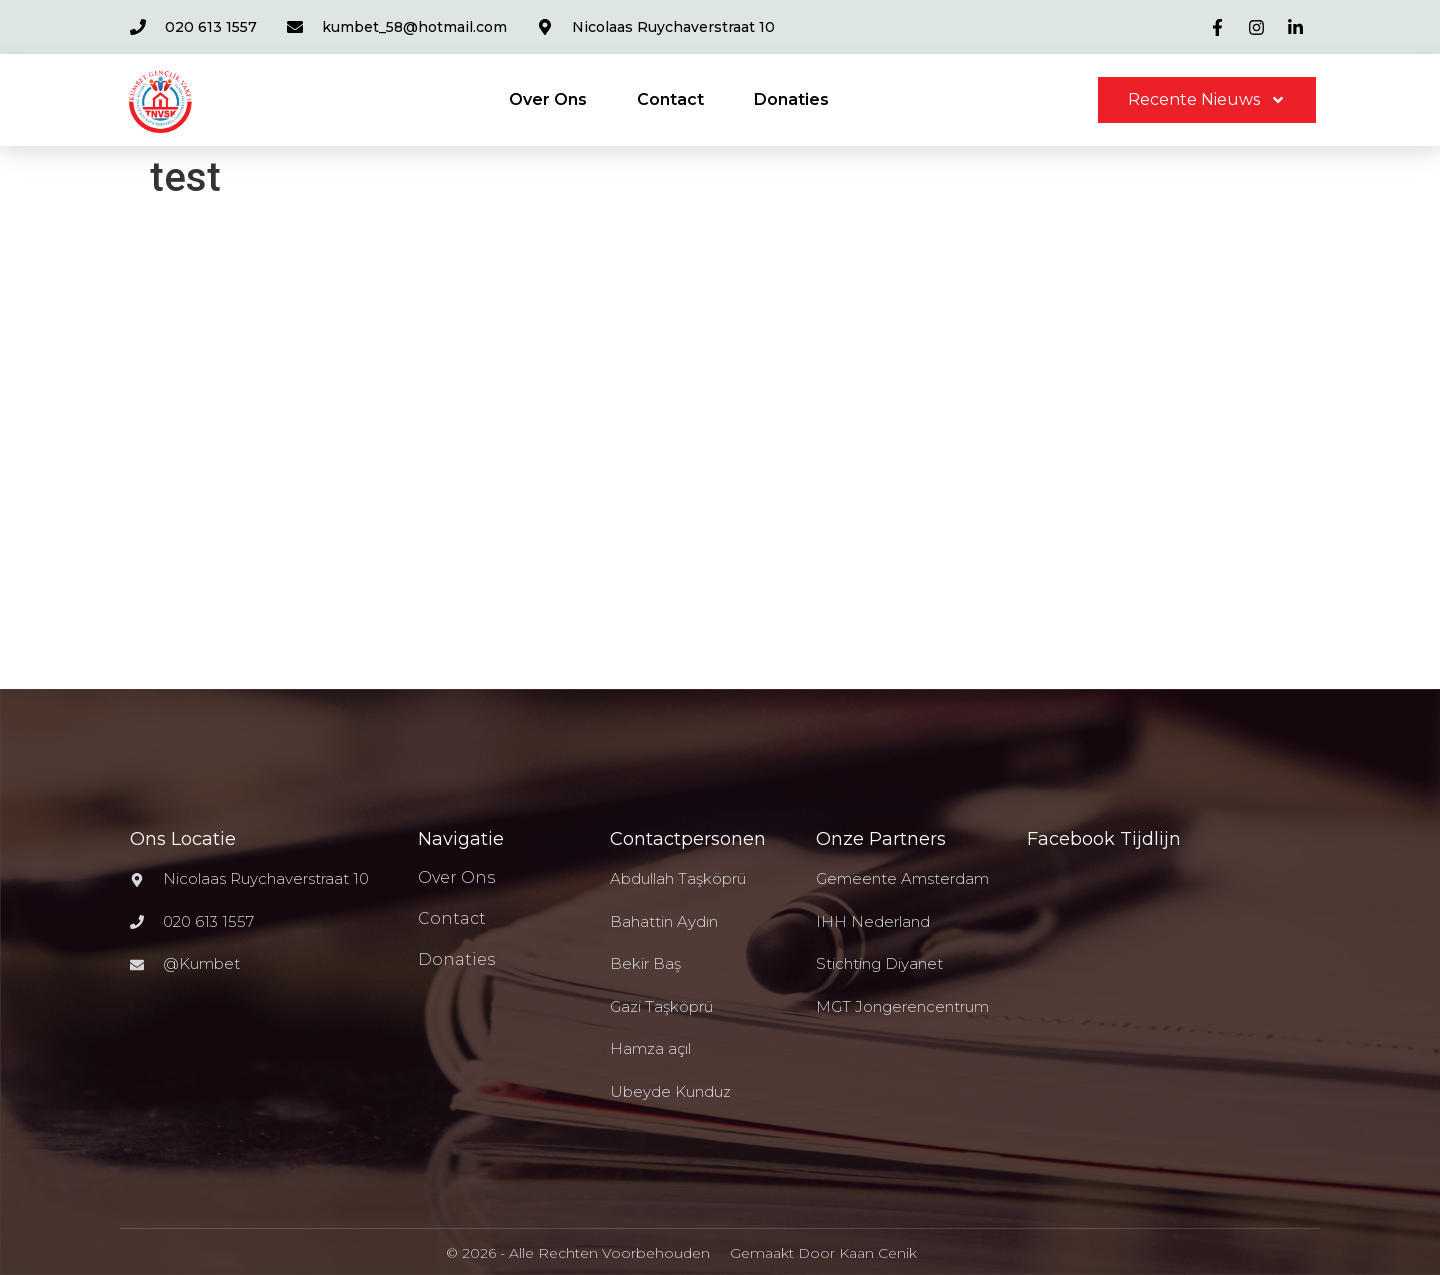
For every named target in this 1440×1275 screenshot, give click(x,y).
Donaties (791, 99)
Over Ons (548, 99)
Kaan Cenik (878, 1253)
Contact (670, 99)
